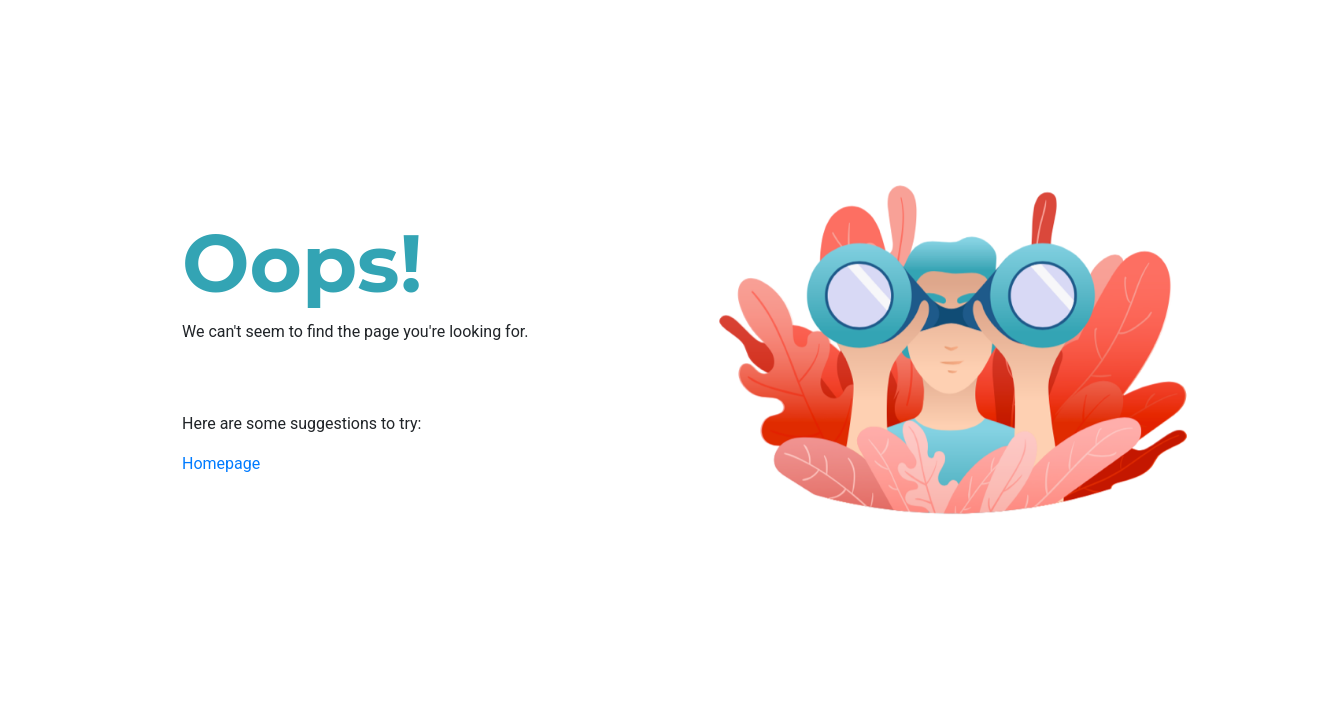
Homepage (221, 463)
